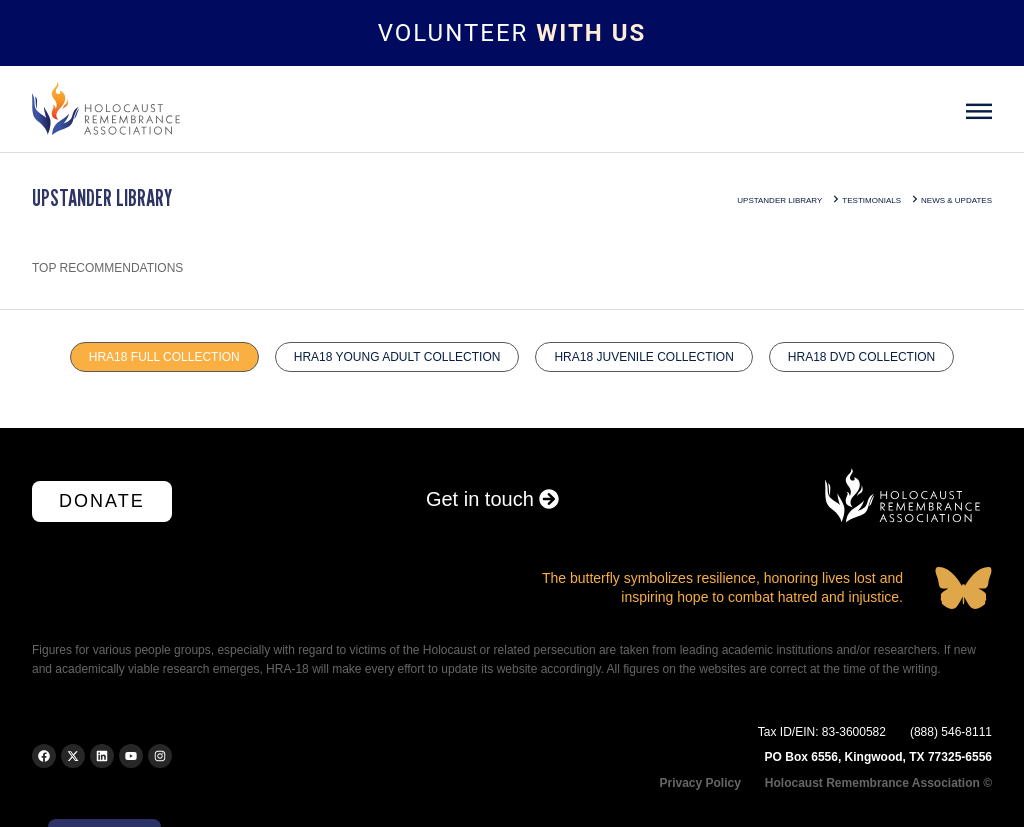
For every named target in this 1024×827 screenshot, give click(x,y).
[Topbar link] (512, 33)
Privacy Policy (699, 783)
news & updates (956, 200)
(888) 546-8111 (951, 732)
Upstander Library (779, 200)
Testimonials (871, 200)
